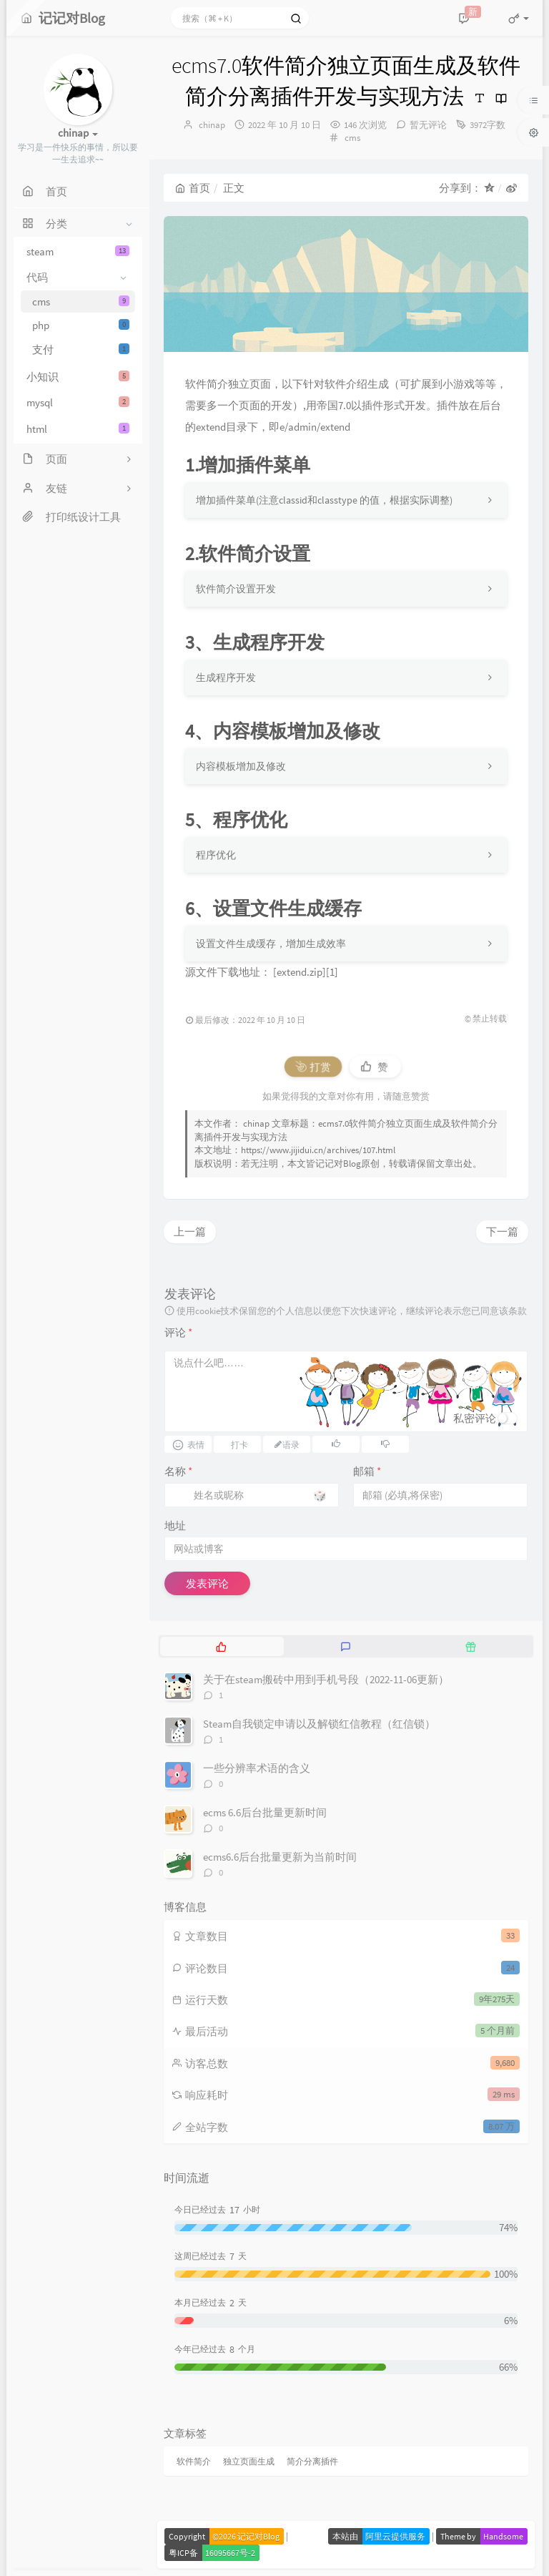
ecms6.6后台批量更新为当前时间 (280, 1857)
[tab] (221, 1646)
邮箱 (367, 1471)
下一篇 (502, 1231)
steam (77, 251)
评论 (178, 1332)
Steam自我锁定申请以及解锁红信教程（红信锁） (319, 1723)
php (80, 325)
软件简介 (194, 2461)
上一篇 (190, 1231)
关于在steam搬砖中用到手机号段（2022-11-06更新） (326, 1679)
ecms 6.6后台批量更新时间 (265, 1812)
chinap (212, 125)
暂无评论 (428, 125)
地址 (175, 1525)
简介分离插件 (312, 2461)
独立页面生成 (248, 2461)
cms (80, 301)
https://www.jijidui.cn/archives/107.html (318, 1150)
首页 (192, 188)
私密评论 (474, 1418)
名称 (178, 1471)
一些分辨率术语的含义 (256, 1768)
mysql (77, 402)
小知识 (77, 376)
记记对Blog (338, 1163)
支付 (80, 349)
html (77, 429)
